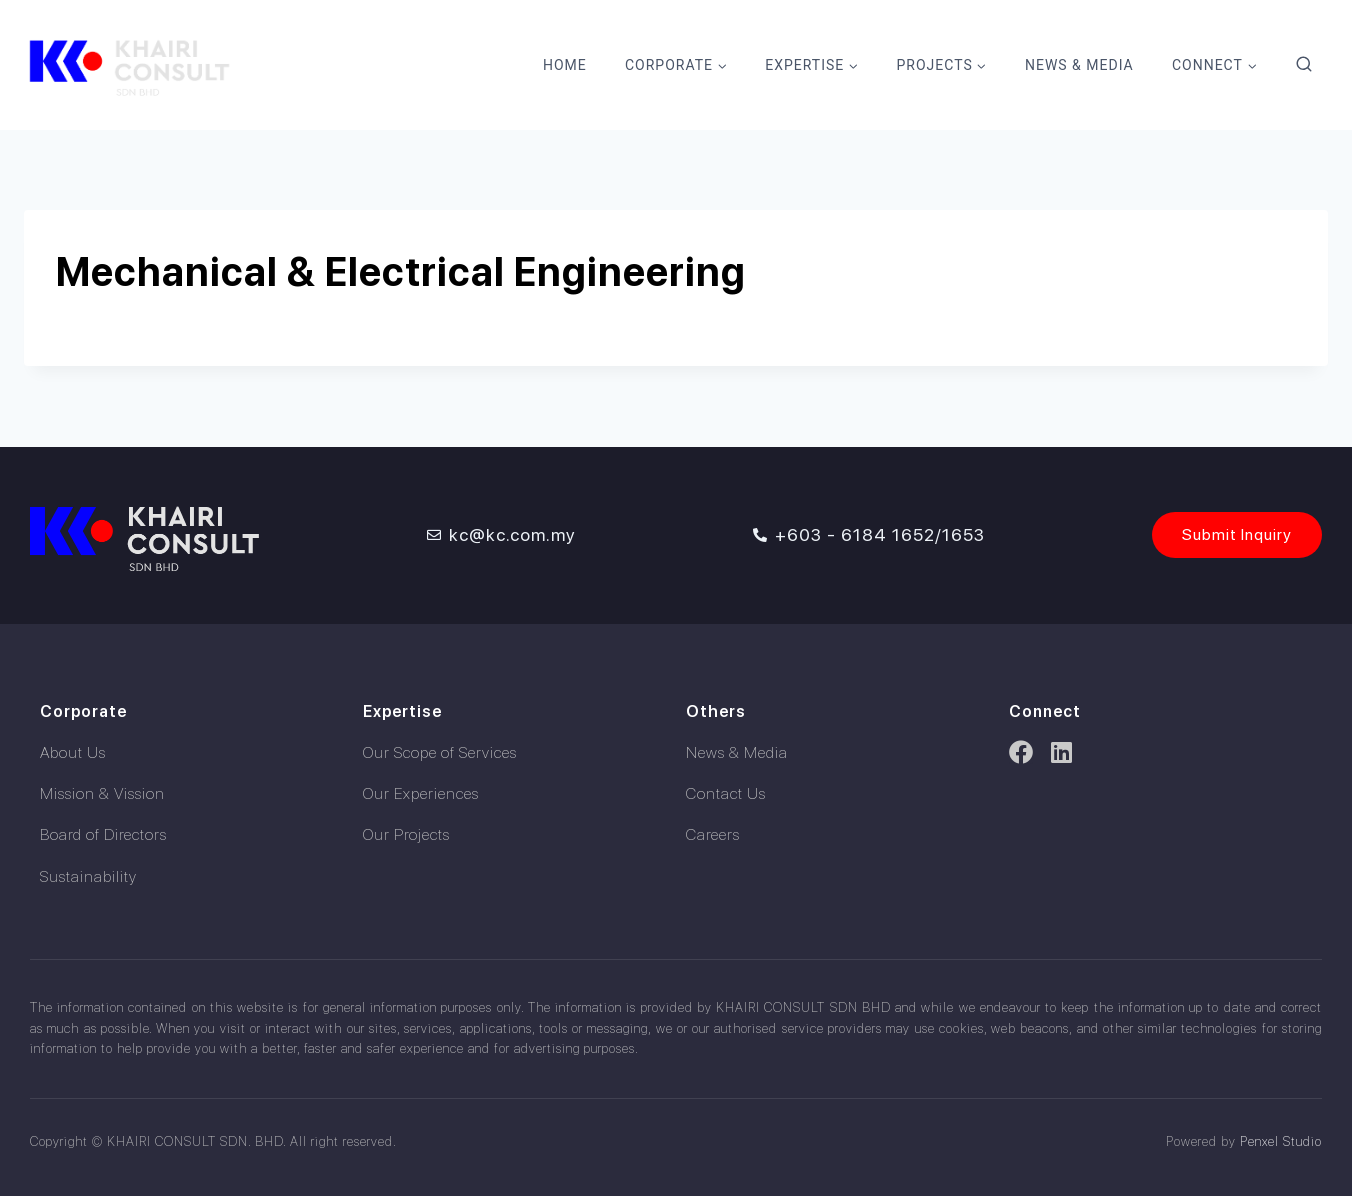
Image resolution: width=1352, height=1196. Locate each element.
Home (565, 65)
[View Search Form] (1304, 65)
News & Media (1079, 65)
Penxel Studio (1280, 1141)
